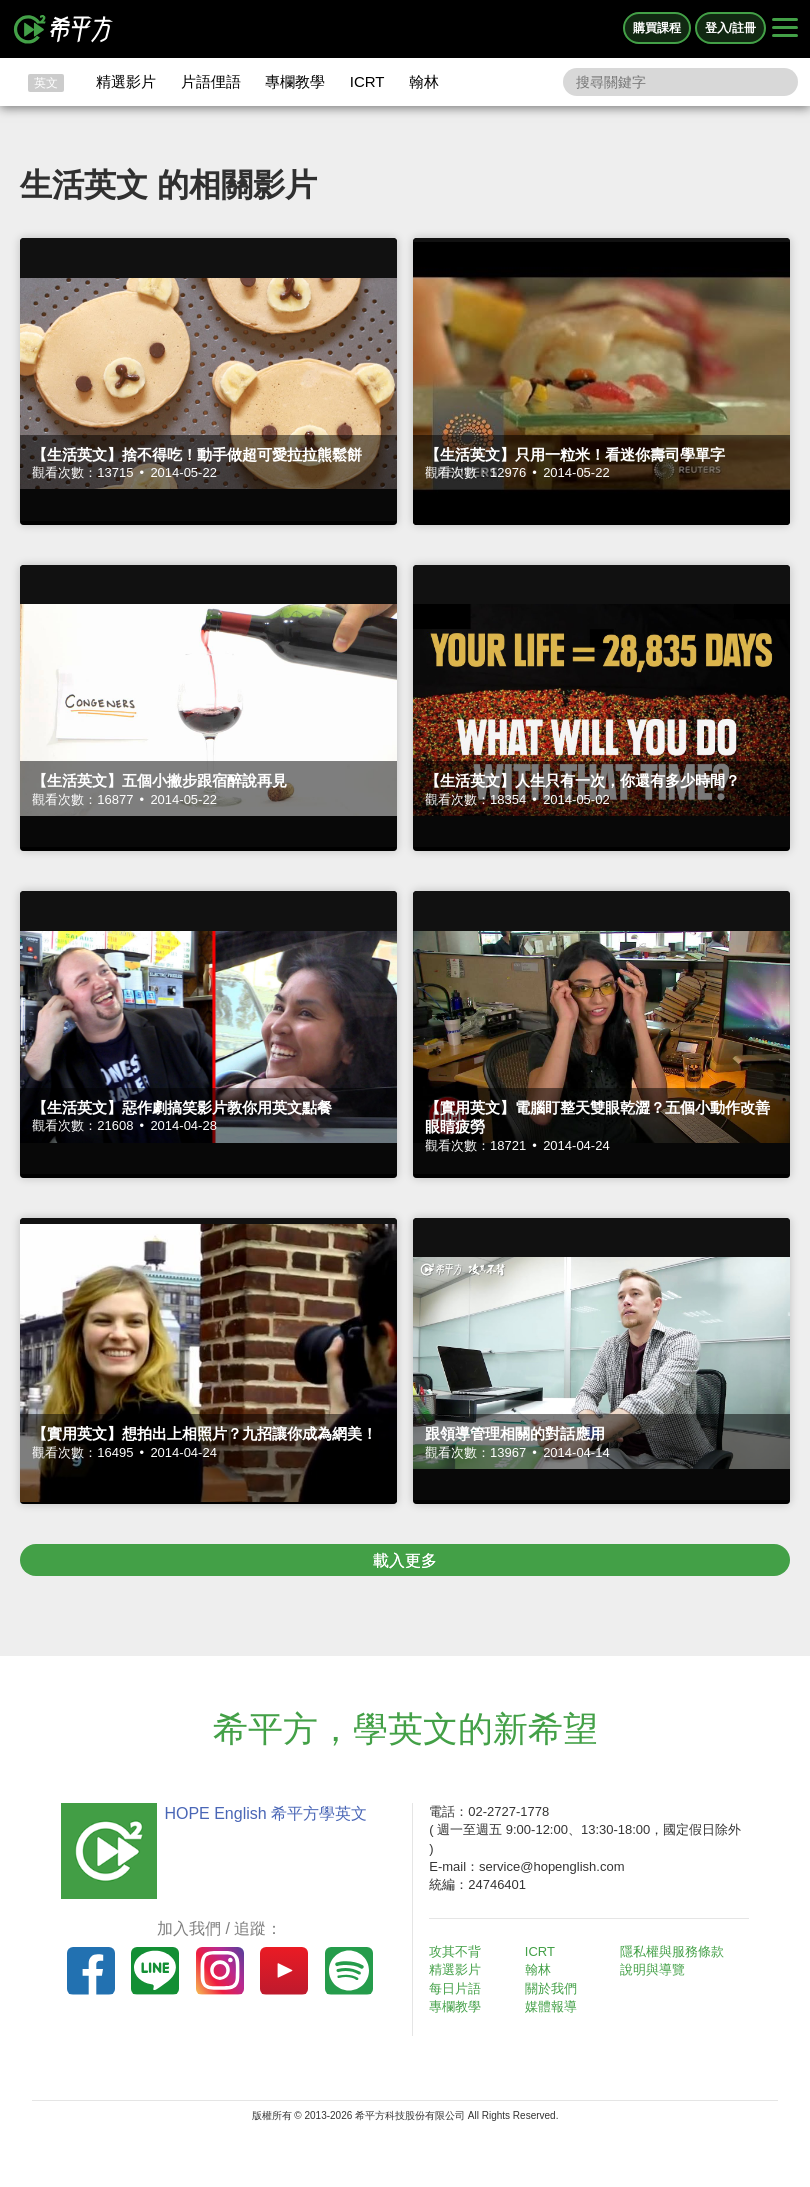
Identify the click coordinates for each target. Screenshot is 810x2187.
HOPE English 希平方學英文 (265, 1813)
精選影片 (126, 81)
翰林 (424, 81)
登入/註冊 (730, 28)
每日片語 (455, 1988)
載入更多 (405, 1560)
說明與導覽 (652, 1969)
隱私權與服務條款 (672, 1951)
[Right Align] (785, 29)
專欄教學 (295, 81)
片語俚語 (211, 81)
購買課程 (657, 28)
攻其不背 (455, 1951)
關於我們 (551, 1988)
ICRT (367, 81)
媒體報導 (551, 2006)
